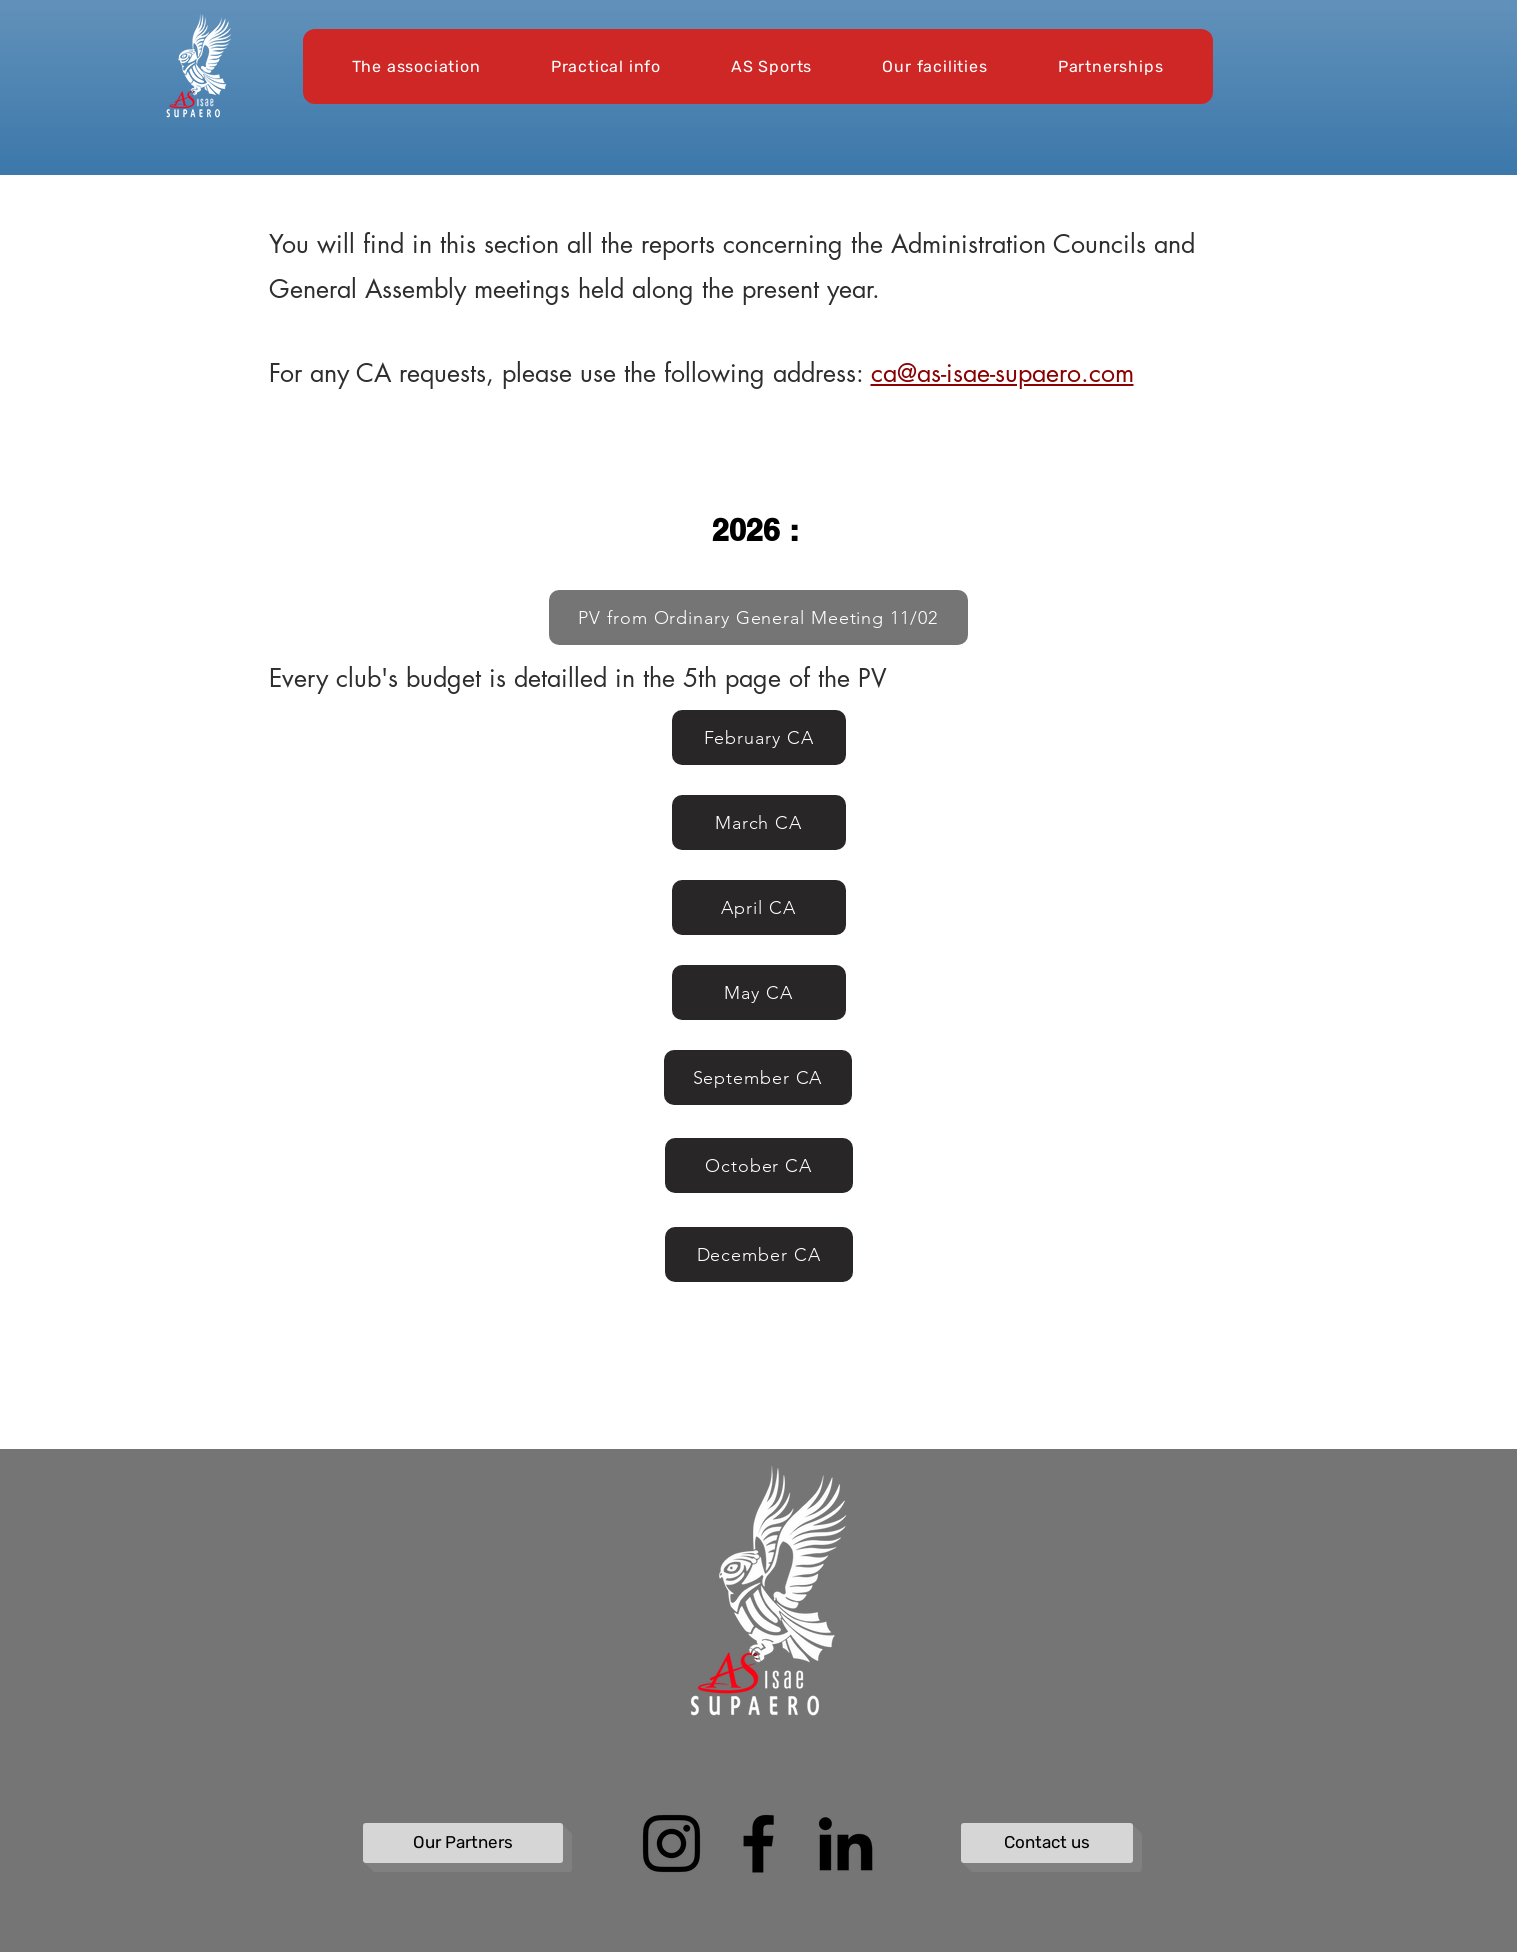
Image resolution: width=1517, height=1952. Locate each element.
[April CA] (759, 907)
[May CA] (759, 992)
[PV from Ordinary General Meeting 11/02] (758, 617)
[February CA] (759, 737)
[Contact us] (1047, 1843)
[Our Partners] (463, 1843)
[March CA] (759, 822)
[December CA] (759, 1254)
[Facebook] (758, 1843)
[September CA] (758, 1077)
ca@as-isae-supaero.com (1002, 373)
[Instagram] (671, 1843)
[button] (416, 66)
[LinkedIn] (845, 1843)
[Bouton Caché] (376, 1496)
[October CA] (759, 1165)
